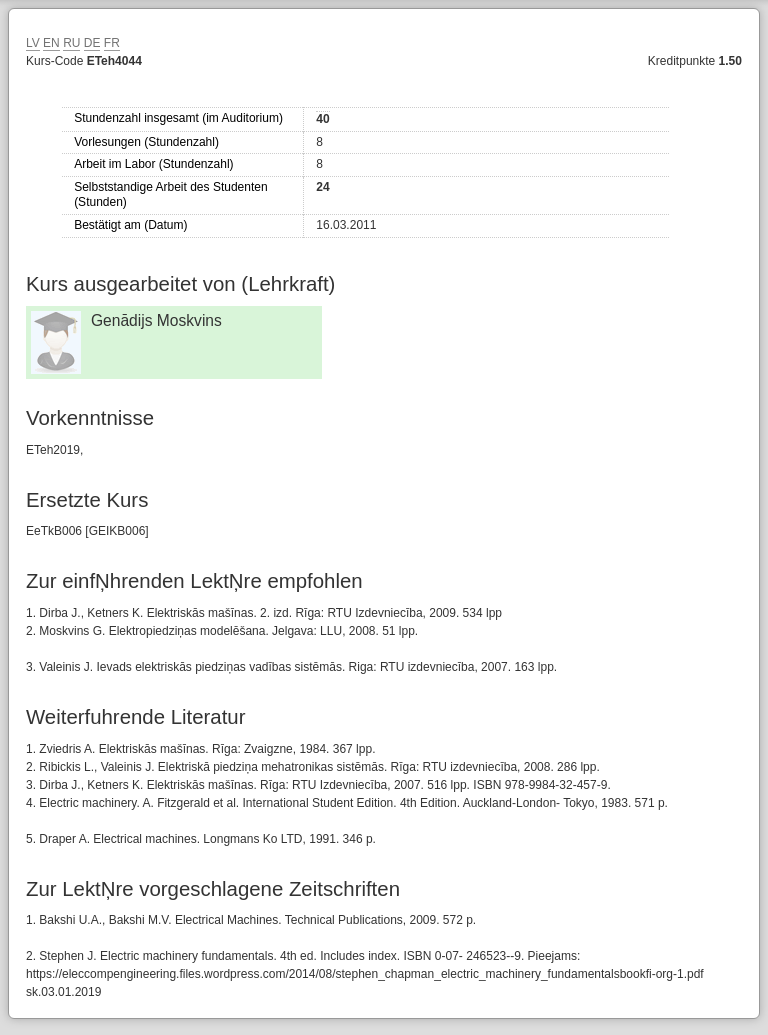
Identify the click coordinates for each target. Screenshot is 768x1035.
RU (71, 43)
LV (33, 43)
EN (51, 43)
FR (112, 43)
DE (92, 43)
